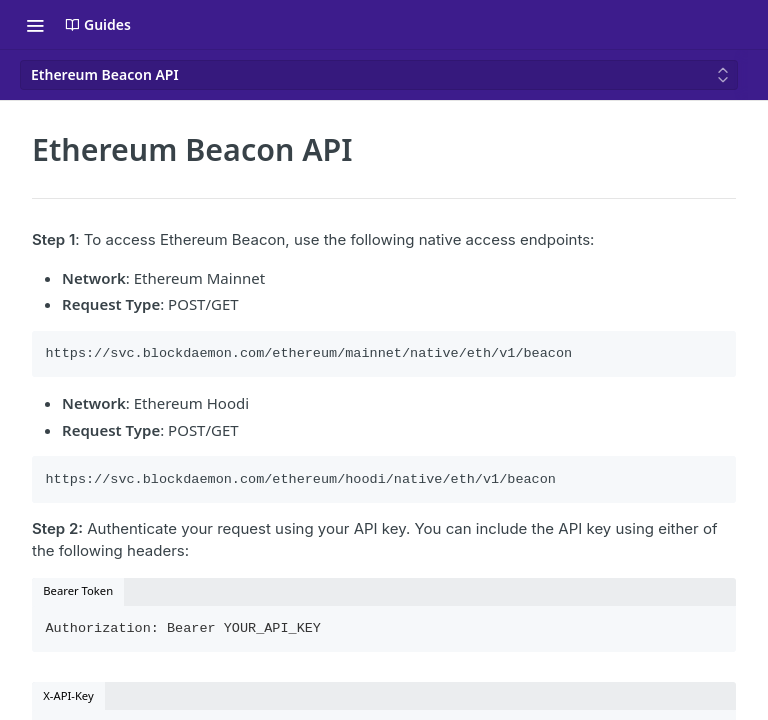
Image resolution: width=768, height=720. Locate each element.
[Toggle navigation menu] (35, 25)
